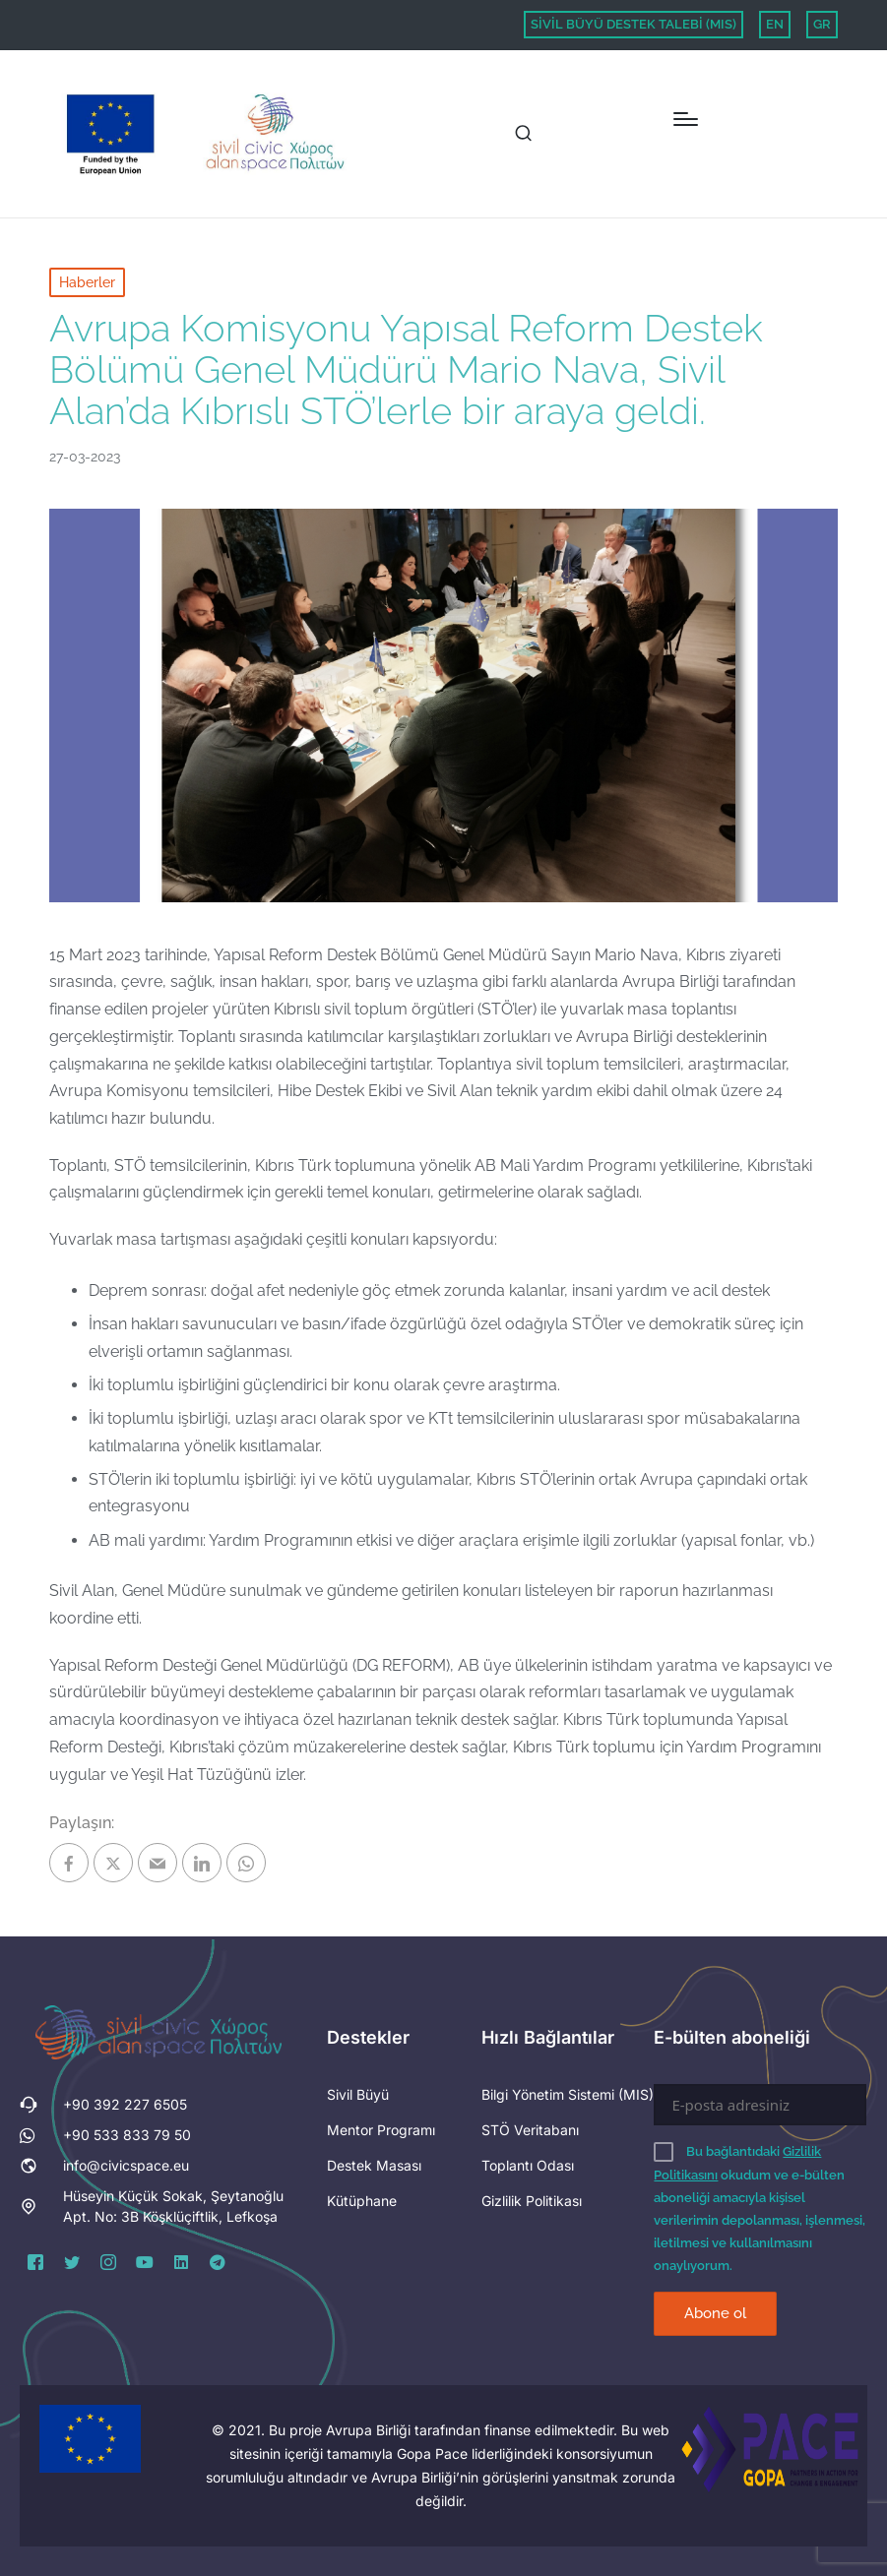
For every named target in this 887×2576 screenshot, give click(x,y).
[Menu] (685, 119)
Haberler (87, 282)
